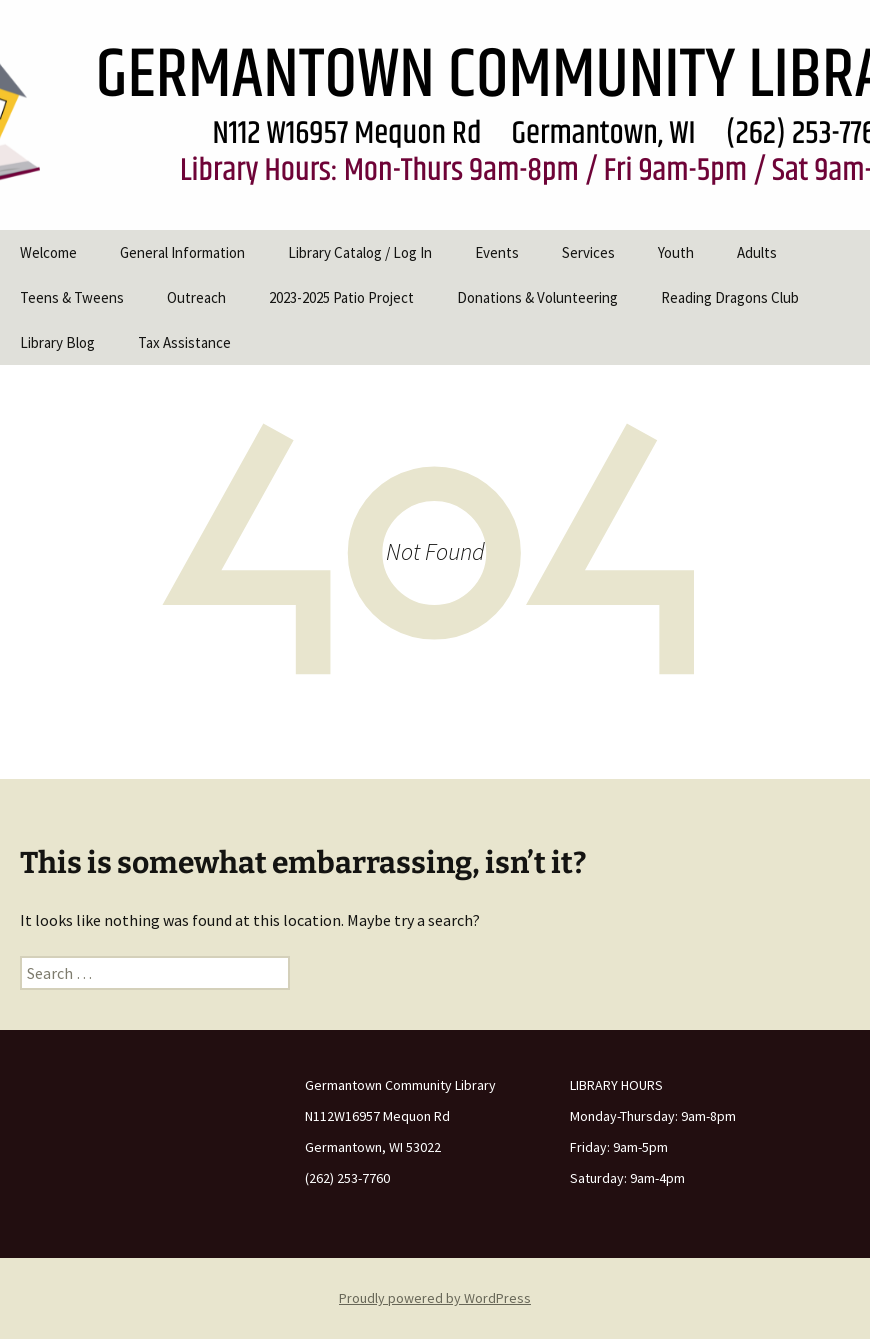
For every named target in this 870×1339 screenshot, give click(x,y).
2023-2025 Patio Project (341, 297)
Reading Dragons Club (730, 297)
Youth (676, 252)
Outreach (196, 297)
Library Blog (57, 342)
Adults (757, 252)
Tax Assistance (184, 342)
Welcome (48, 252)
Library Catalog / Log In (360, 252)
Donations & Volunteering (537, 297)
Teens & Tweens (72, 297)
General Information (182, 252)
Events (497, 252)
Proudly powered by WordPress (435, 1298)
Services (588, 252)
